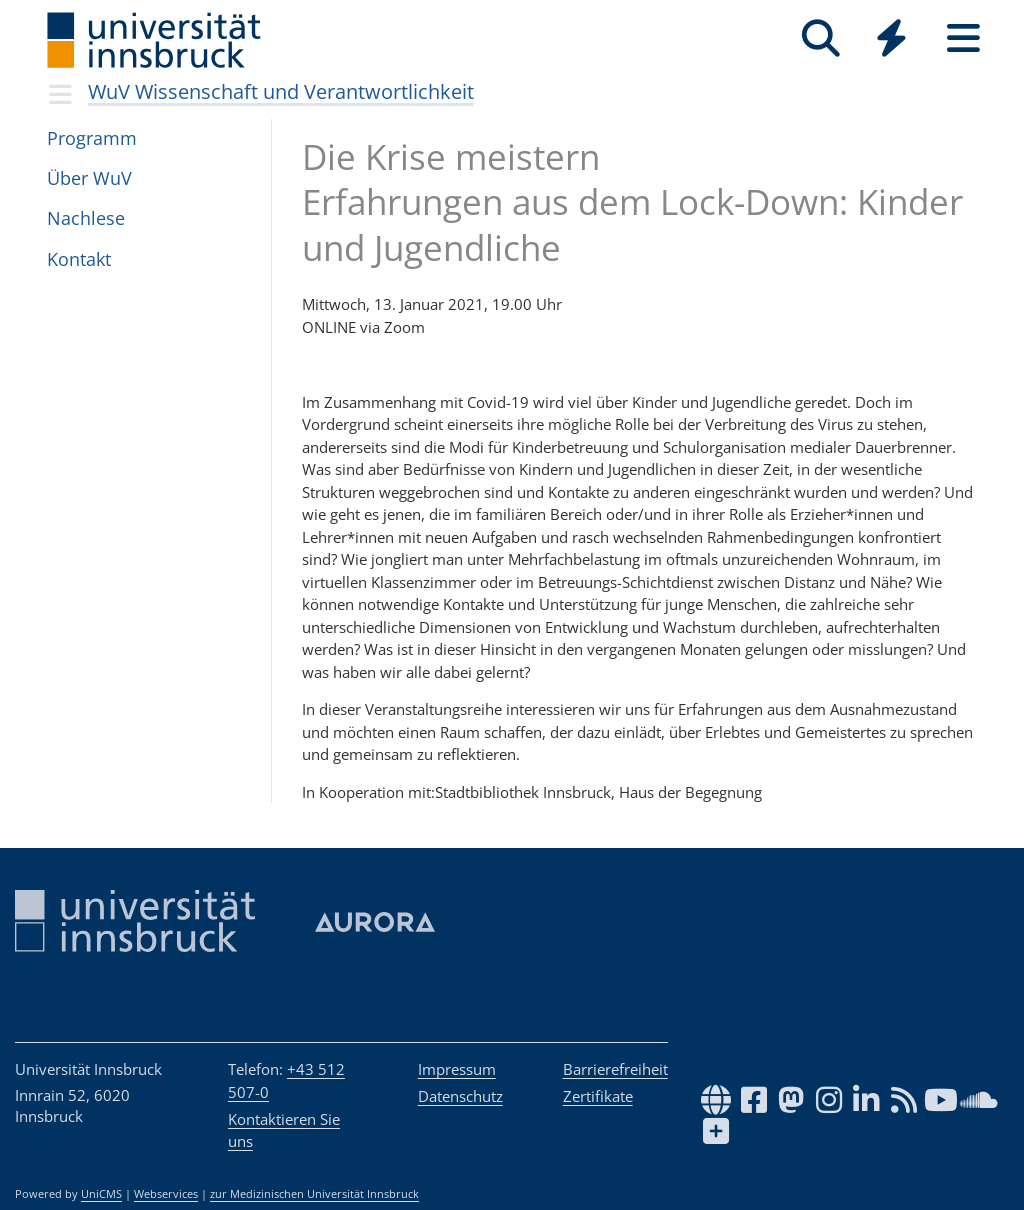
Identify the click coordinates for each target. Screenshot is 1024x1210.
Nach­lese (86, 218)
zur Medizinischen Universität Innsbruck (314, 1194)
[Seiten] (963, 38)
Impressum (457, 1069)
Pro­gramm (92, 138)
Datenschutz (460, 1096)
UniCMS (101, 1194)
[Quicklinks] (891, 38)
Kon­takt (79, 259)
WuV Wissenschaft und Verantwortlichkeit (281, 91)
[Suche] (820, 38)
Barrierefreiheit (615, 1069)
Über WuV (89, 178)
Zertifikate (598, 1096)
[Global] (892, 40)
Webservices (166, 1194)
